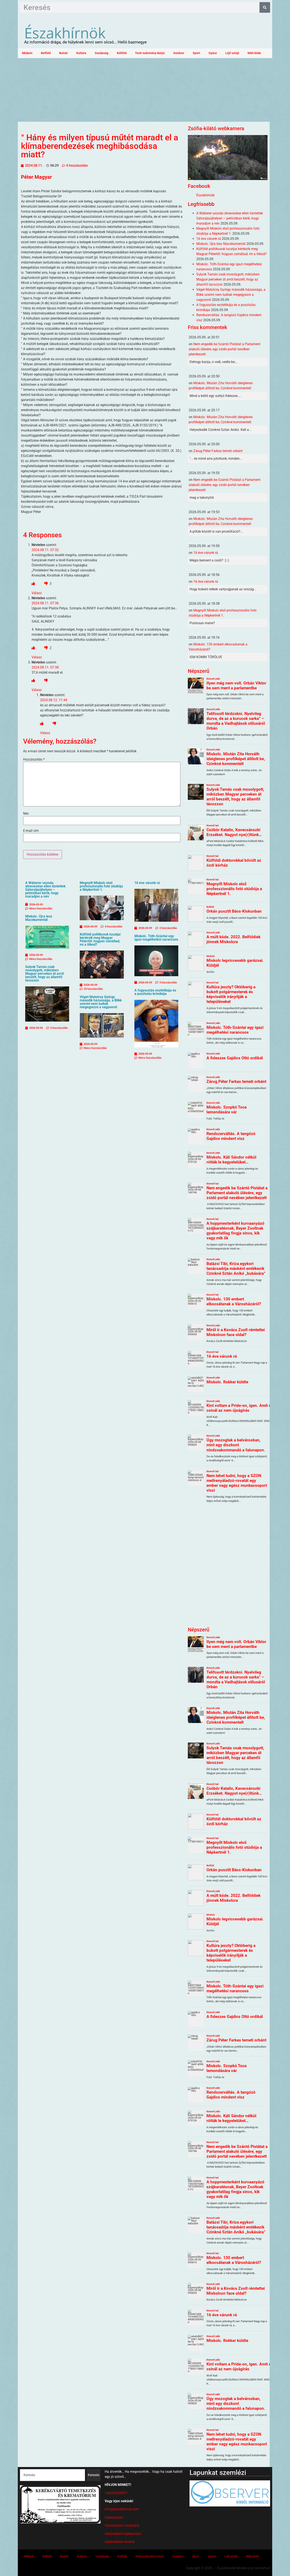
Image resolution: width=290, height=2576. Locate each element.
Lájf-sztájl (232, 53)
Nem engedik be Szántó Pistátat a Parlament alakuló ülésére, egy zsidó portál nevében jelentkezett (224, 349)
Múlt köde (254, 53)
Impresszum (114, 2517)
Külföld (122, 53)
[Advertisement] (145, 90)
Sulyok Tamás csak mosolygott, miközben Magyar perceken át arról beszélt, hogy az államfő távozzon (44, 973)
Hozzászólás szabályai (122, 2525)
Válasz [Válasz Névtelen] (37, 593)
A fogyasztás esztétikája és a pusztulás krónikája (155, 992)
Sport (196, 53)
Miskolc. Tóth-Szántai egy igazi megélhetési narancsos (156, 937)
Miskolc (27, 53)
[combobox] (52, 2475)
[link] (36, 177)
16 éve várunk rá (147, 883)
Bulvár (63, 53)
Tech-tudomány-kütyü (150, 53)
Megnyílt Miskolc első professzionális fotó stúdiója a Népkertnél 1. (101, 886)
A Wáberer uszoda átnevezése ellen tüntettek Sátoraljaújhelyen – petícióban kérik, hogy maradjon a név (45, 889)
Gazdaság (101, 53)
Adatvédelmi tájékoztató (123, 2534)
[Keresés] (264, 7)
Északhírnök (65, 33)
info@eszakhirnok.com (122, 2509)
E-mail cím (31, 830)
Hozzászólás (34, 759)
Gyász (213, 53)
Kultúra (81, 53)
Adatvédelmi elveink (120, 2542)
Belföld (46, 53)
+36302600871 (116, 2493)
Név (26, 813)
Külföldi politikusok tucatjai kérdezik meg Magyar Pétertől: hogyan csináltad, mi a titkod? (100, 939)
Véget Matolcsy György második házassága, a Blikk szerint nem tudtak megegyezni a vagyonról (101, 1002)
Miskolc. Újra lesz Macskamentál (38, 918)
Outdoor (178, 53)
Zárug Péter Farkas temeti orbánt (218, 451)
